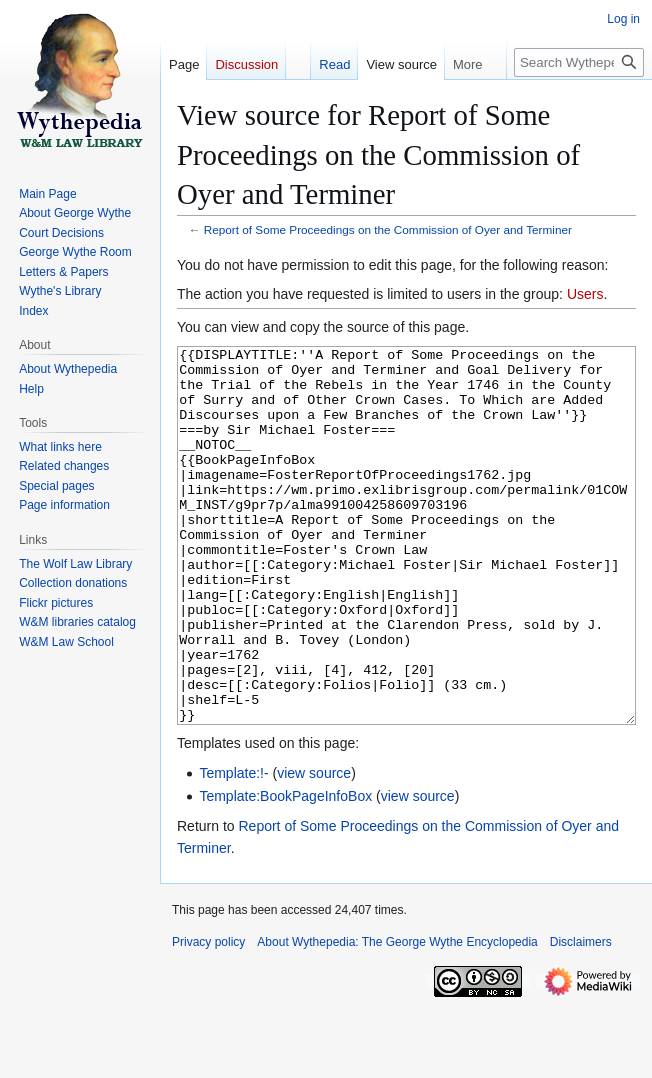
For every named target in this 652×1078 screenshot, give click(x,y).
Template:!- (233, 848)
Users (585, 294)
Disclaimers (581, 1017)
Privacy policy (208, 1017)
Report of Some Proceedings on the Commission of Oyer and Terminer (388, 229)
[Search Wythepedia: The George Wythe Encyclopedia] (579, 62)
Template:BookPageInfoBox (285, 871)
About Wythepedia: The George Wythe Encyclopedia (397, 1017)
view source (314, 848)
